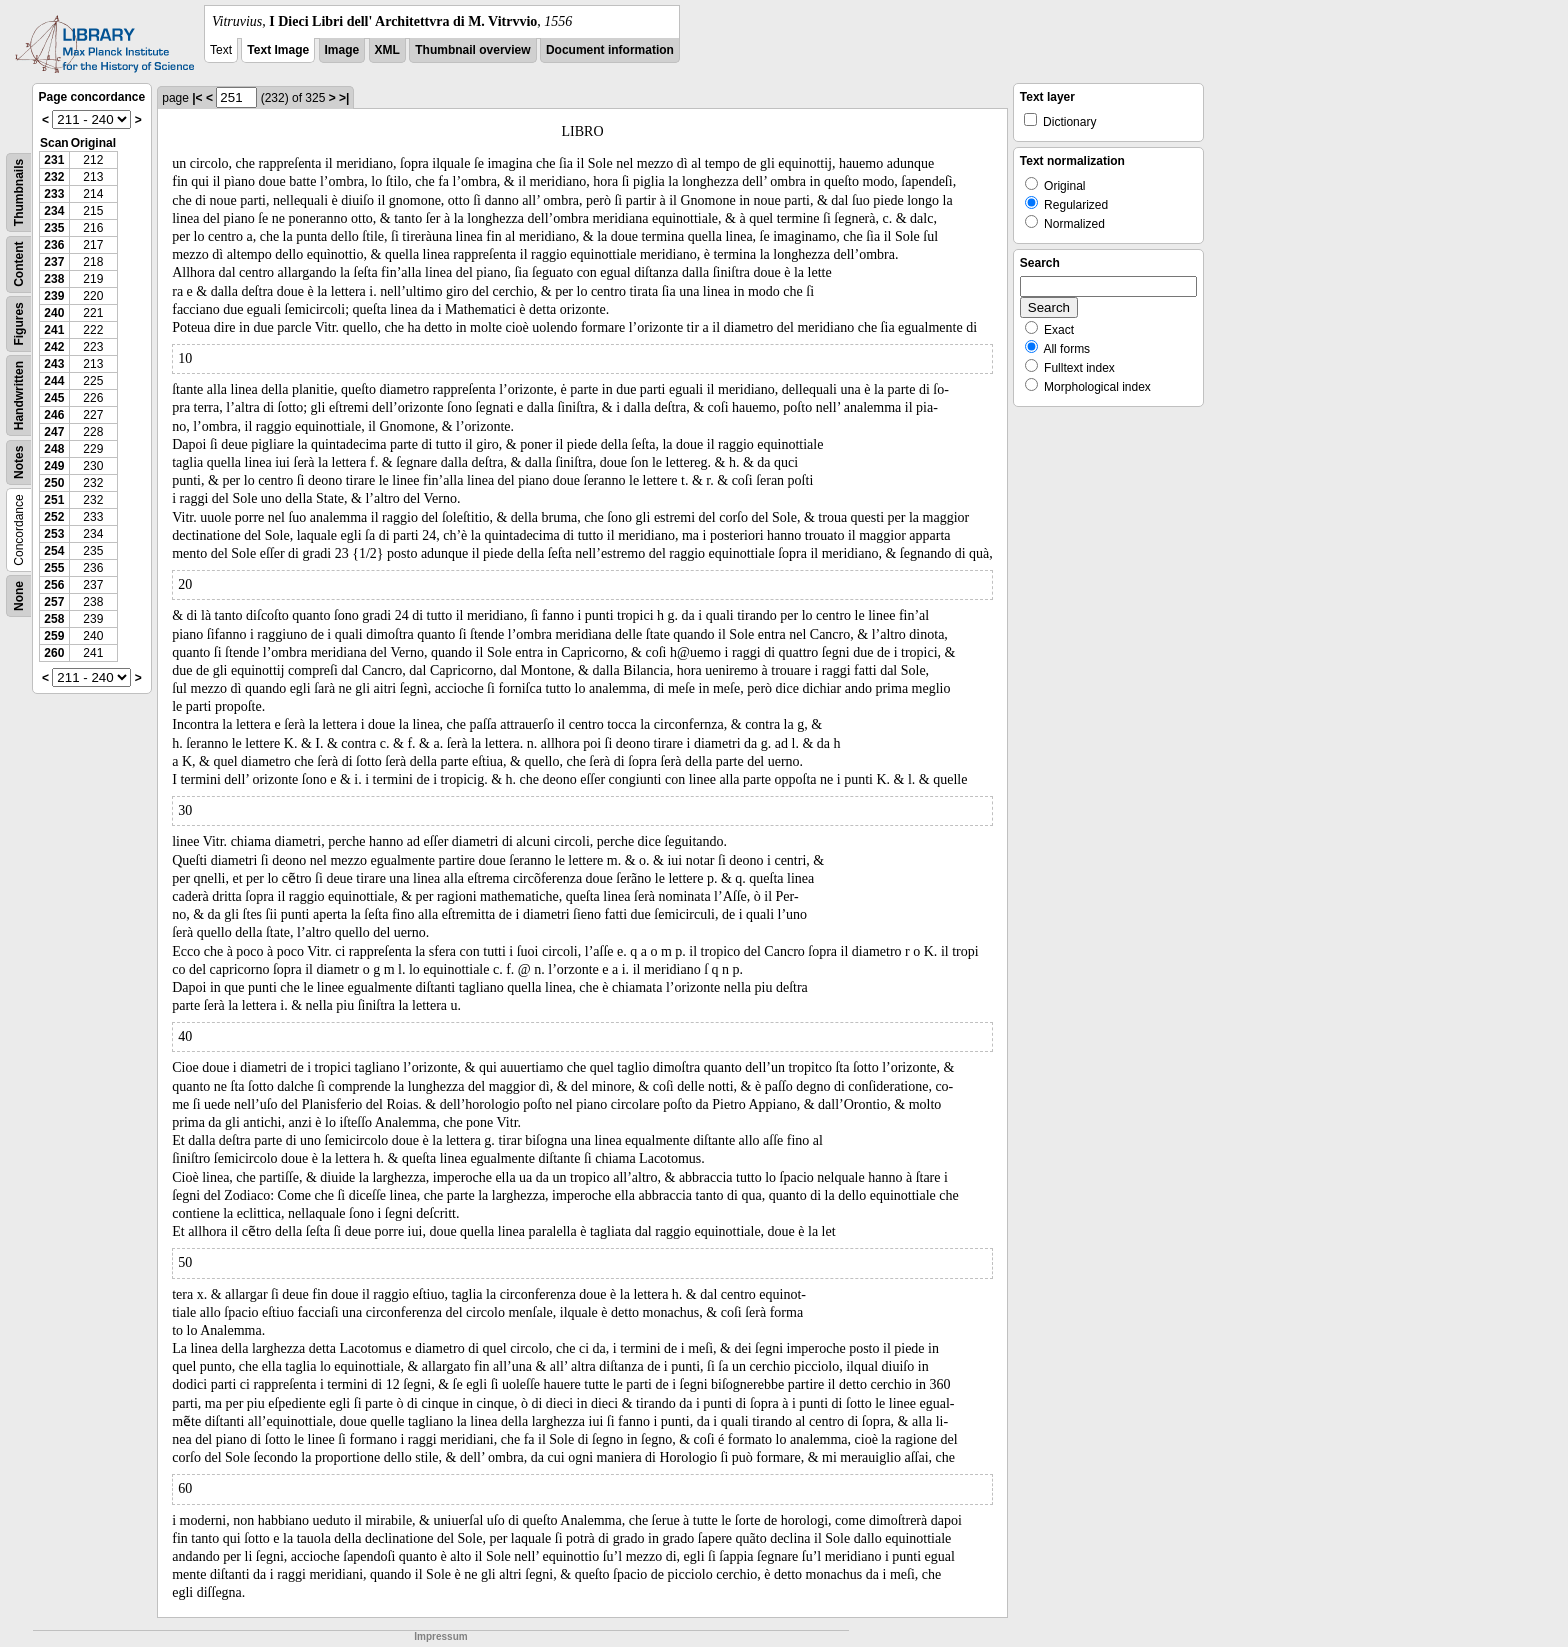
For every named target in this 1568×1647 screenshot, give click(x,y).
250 (54, 483)
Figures (19, 323)
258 (54, 619)
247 (54, 432)
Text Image (278, 50)
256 (54, 585)
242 (54, 347)
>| (344, 98)
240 (54, 313)
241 (54, 330)
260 (54, 653)
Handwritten (19, 395)
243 (54, 364)
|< (197, 98)
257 (54, 602)
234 (54, 211)
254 (54, 551)
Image (342, 50)
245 (54, 398)
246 (54, 415)
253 (54, 534)
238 (54, 279)
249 (54, 466)
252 (54, 517)
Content (19, 264)
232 (54, 177)
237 (54, 262)
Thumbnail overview (472, 50)
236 (54, 245)
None (19, 596)
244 (54, 381)
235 (54, 228)
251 (54, 500)
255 (54, 568)
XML (387, 50)
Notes (19, 462)
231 (54, 160)
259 (54, 636)
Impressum (440, 1636)
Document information (610, 50)
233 (54, 194)
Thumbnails (19, 192)
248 (54, 449)
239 (54, 296)
